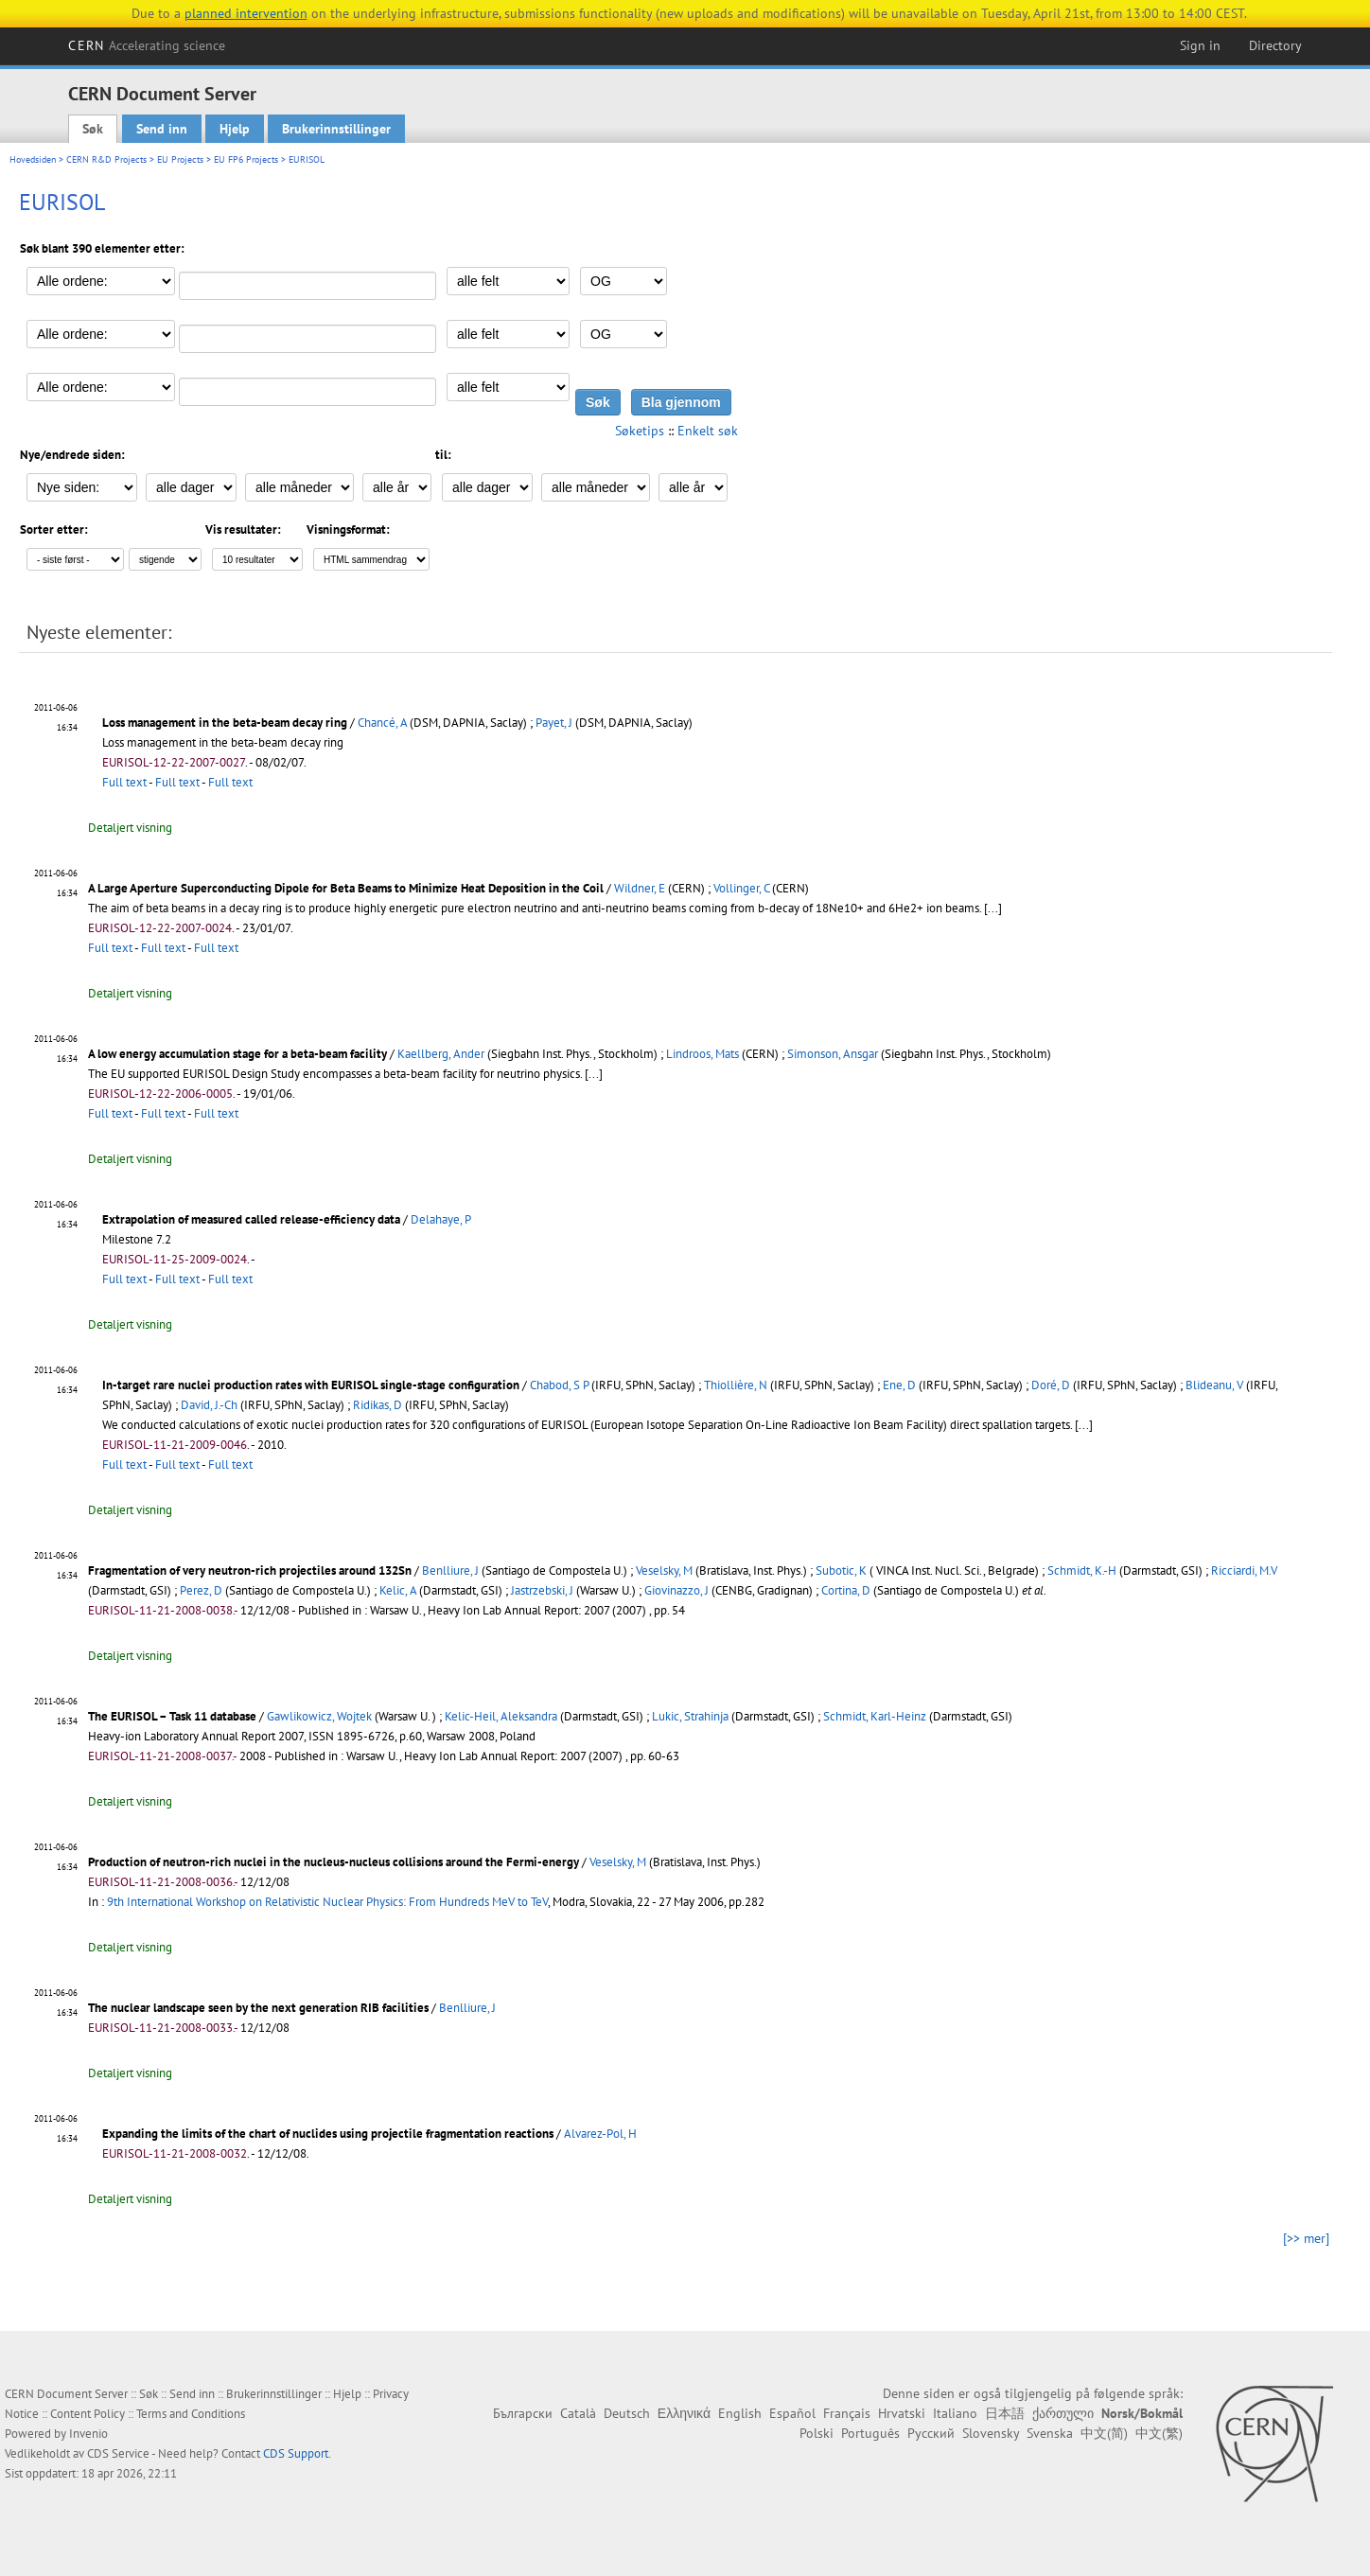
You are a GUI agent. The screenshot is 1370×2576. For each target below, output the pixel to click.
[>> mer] (1306, 2238)
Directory (1275, 45)
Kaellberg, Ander (440, 1054)
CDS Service (118, 2453)
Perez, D (201, 1590)
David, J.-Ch (209, 1405)
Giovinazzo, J (676, 1590)
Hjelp (235, 128)
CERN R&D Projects (106, 159)
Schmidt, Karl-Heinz (874, 1716)
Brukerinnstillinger (336, 128)
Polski (816, 2433)
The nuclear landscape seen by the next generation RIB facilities (258, 2008)
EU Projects (180, 159)
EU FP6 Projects (246, 159)
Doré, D (1050, 1385)
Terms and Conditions (190, 2414)
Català (578, 2413)
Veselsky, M (664, 1570)
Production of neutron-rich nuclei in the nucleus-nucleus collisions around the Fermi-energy (333, 1862)
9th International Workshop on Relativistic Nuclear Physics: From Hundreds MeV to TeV (327, 1902)
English (740, 2413)
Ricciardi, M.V (1244, 1570)
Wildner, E (639, 888)
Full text (124, 782)
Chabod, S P (559, 1385)
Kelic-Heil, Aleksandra (501, 1716)
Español (792, 2413)
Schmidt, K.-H (1081, 1570)
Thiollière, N (735, 1385)
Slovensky (990, 2433)
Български (523, 2413)
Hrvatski (901, 2413)
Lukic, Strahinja (690, 1716)
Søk (92, 128)
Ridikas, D (377, 1405)
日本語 (1005, 2413)
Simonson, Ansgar (832, 1054)
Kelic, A (397, 1590)
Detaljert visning (130, 828)
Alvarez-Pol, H (600, 2134)
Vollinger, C (741, 888)
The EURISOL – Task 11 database (172, 1716)
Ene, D (899, 1385)
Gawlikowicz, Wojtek (319, 1716)
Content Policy (87, 2414)
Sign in (1200, 45)
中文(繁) (1159, 2433)
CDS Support (295, 2453)
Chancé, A (382, 723)
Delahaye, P (441, 1219)
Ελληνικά (684, 2413)
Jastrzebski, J (542, 1590)
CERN (146, 45)
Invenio (88, 2434)
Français (846, 2413)
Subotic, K (841, 1570)
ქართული (1063, 2413)
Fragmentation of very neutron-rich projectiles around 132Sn (250, 1570)
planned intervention (245, 13)
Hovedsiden (32, 159)
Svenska (1050, 2433)
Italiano (955, 2413)
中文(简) (1104, 2433)
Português (870, 2433)
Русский (931, 2433)
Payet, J (554, 723)
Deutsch (627, 2413)
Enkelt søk (707, 430)
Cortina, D (845, 1590)
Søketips (639, 430)
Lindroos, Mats (702, 1054)
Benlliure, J (450, 1570)
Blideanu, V (1214, 1385)
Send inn (161, 128)
